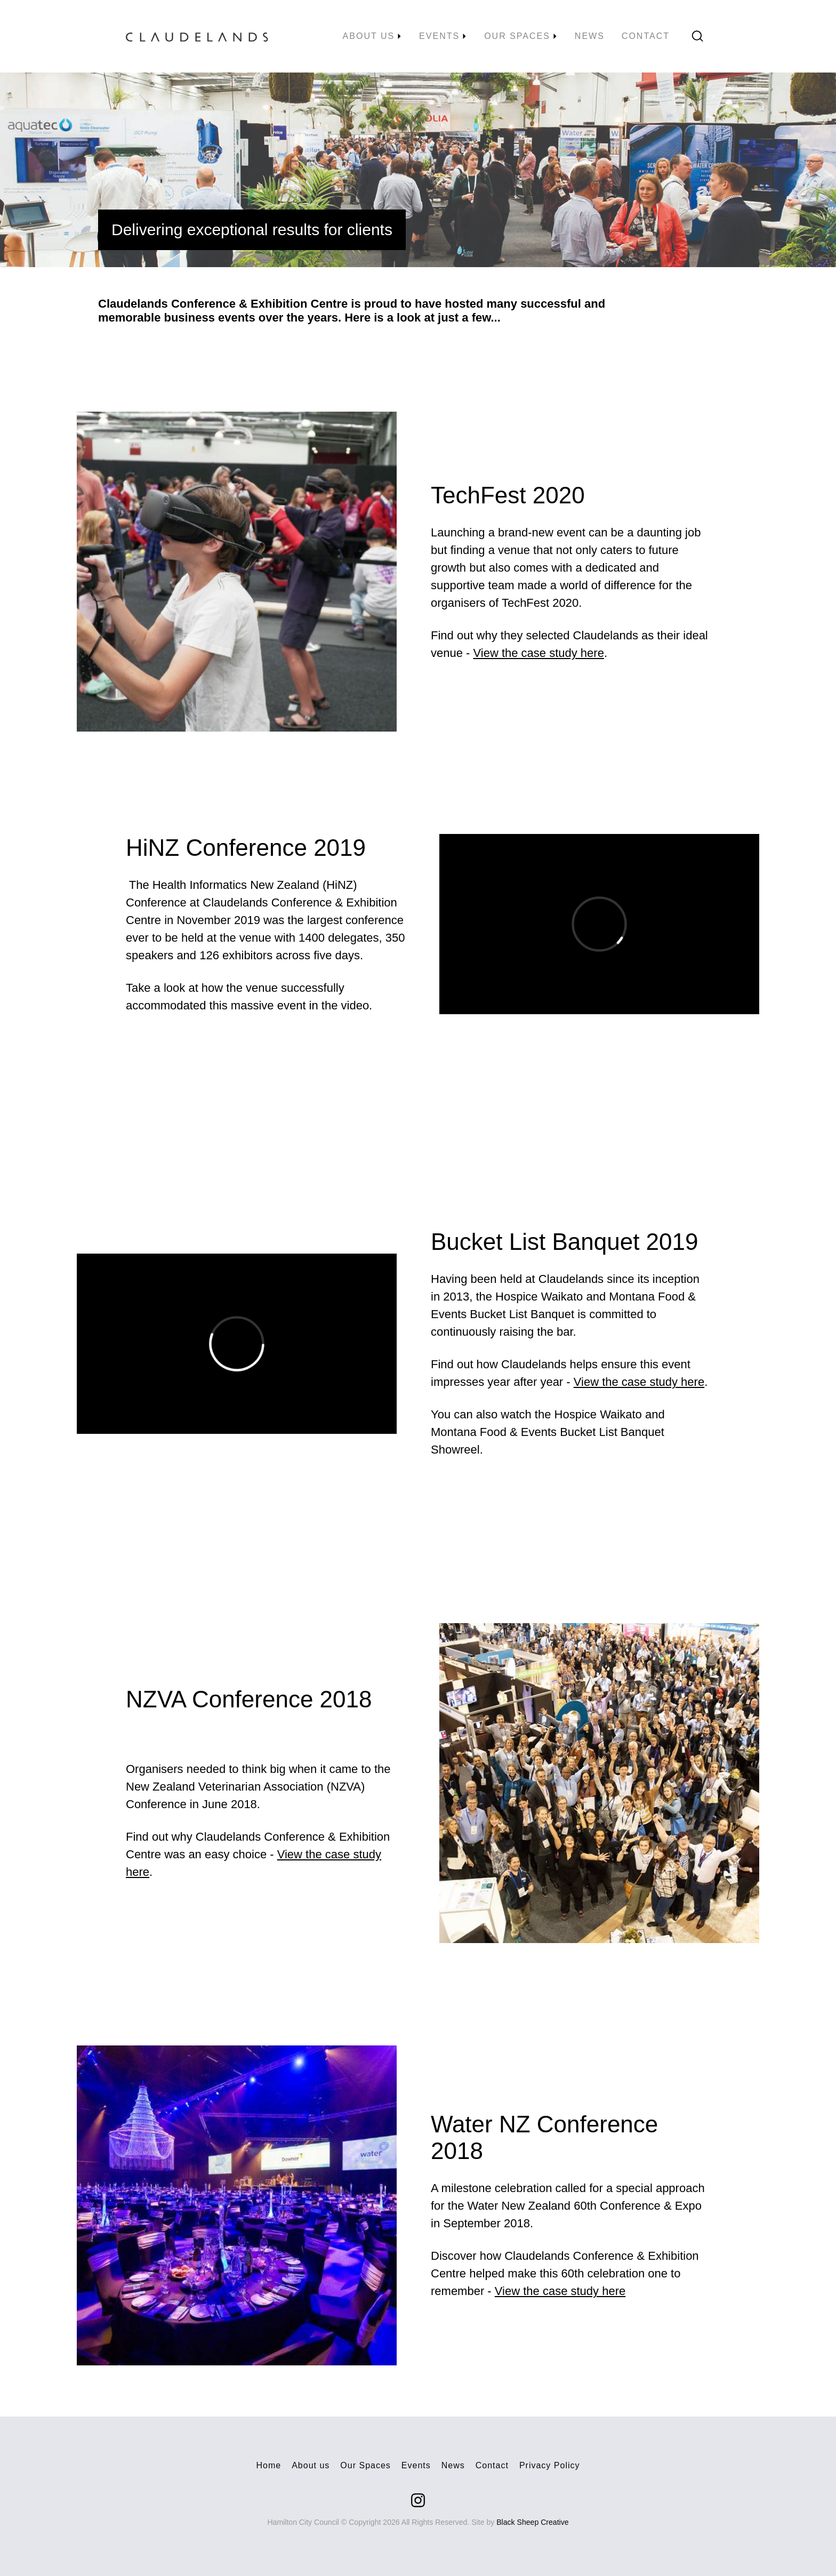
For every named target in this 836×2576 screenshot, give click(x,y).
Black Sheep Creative (532, 2522)
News (453, 2465)
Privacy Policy (549, 2465)
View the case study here (538, 653)
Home (269, 2465)
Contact (492, 2465)
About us (310, 2465)
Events (416, 2465)
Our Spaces (365, 2465)
